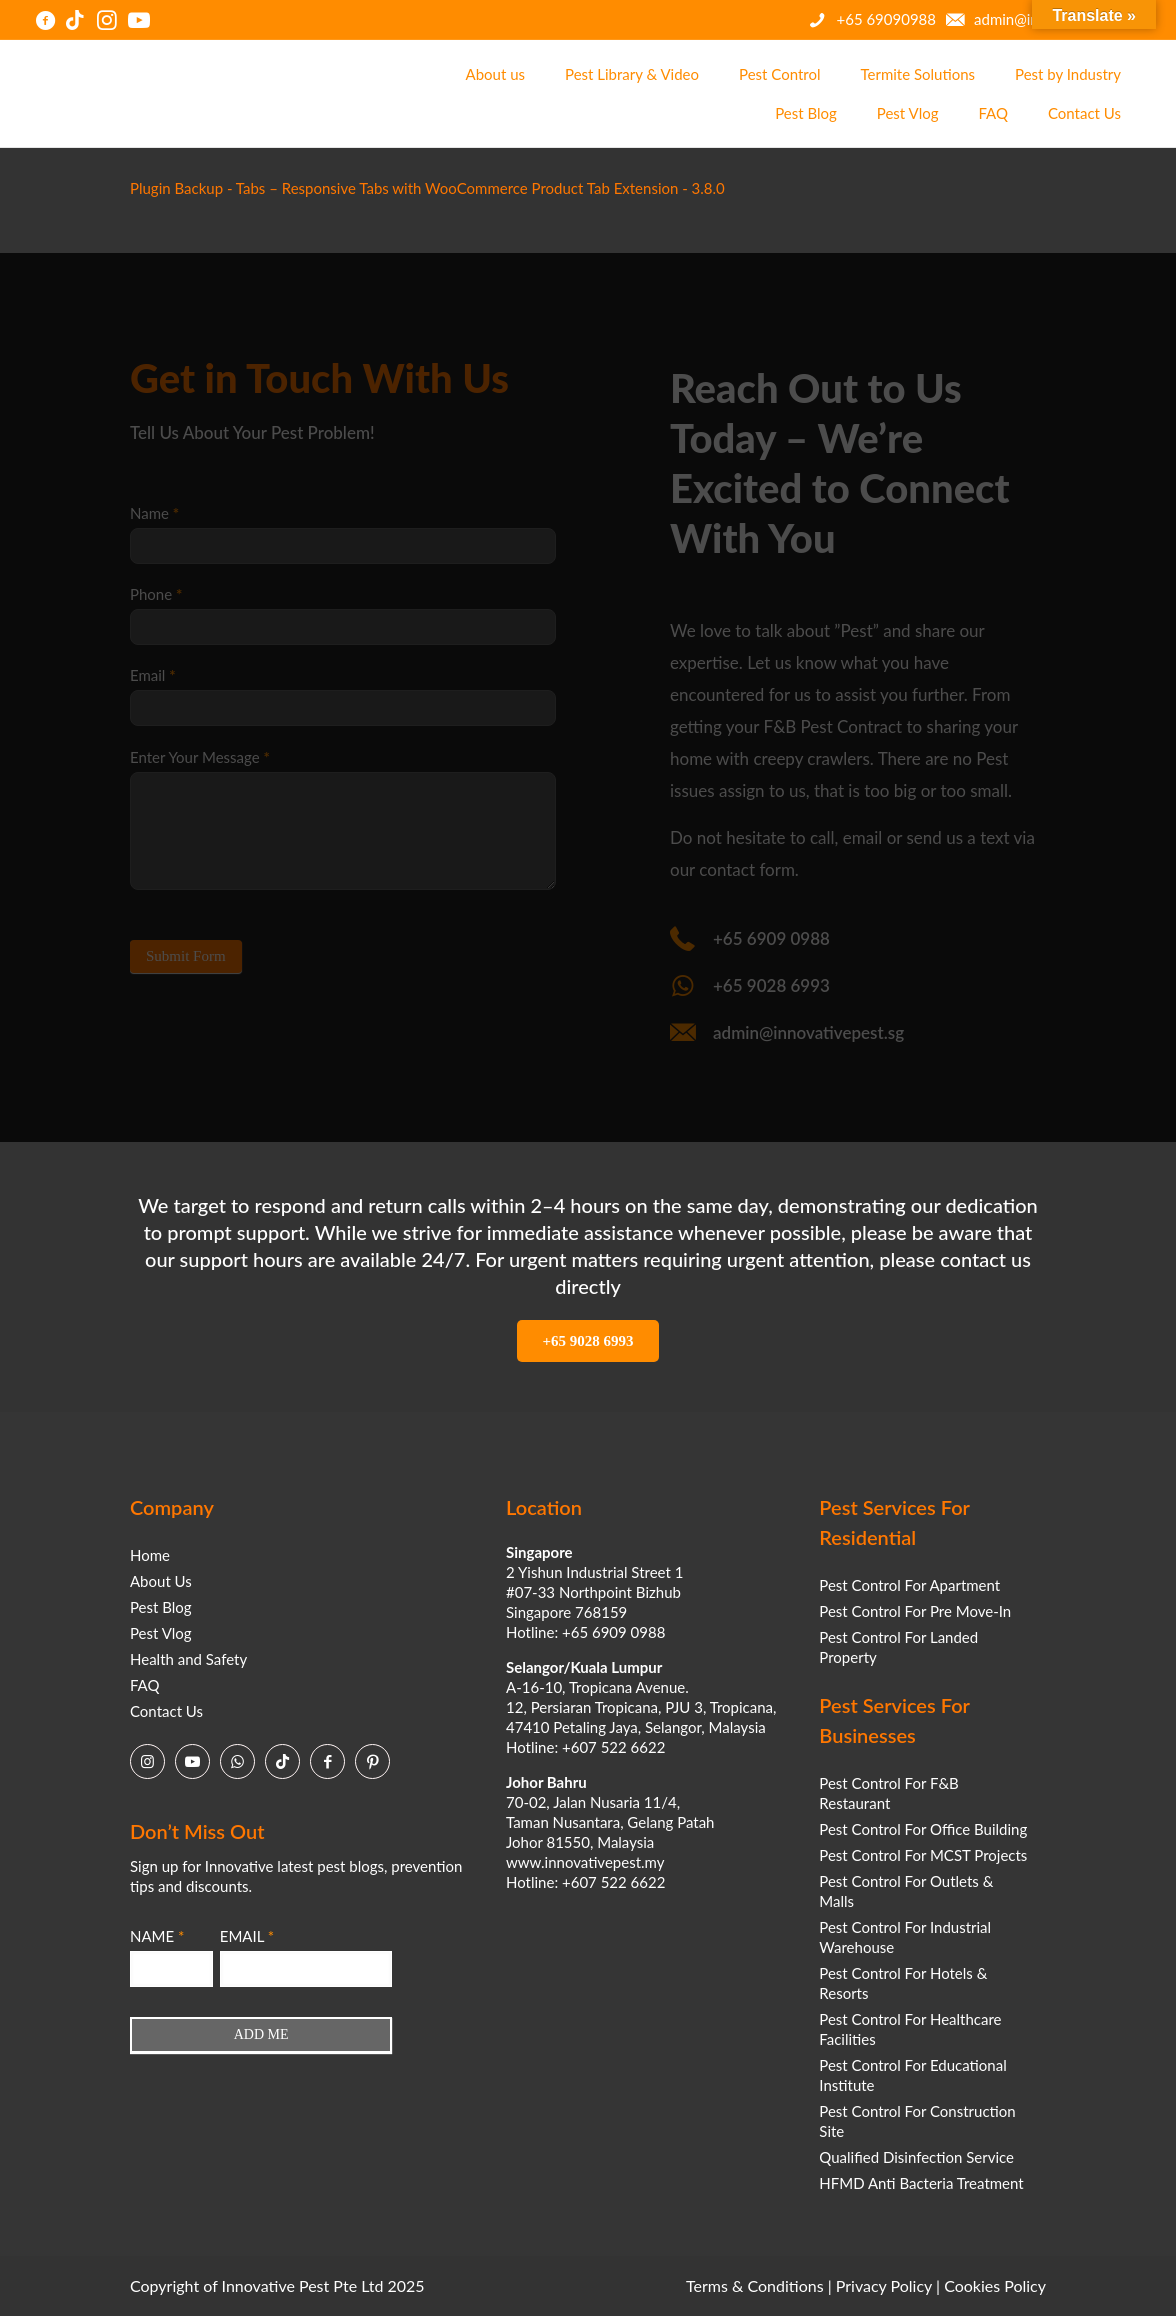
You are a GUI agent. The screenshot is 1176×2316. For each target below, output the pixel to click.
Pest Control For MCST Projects (923, 1855)
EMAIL (247, 1936)
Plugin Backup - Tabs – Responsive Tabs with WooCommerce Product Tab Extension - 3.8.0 (427, 188)
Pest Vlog (161, 1633)
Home (150, 1555)
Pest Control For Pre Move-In (915, 1611)
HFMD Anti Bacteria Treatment (921, 2183)
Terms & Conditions (755, 2285)
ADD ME (261, 2034)
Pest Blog (161, 1607)
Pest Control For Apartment (909, 1585)
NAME (157, 1936)
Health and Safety (188, 1659)
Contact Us (166, 1711)
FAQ (145, 1685)
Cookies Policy (995, 2285)
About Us (161, 1581)
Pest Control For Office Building (923, 1829)
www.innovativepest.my (585, 1862)
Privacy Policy (884, 2285)
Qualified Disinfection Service (916, 2157)
